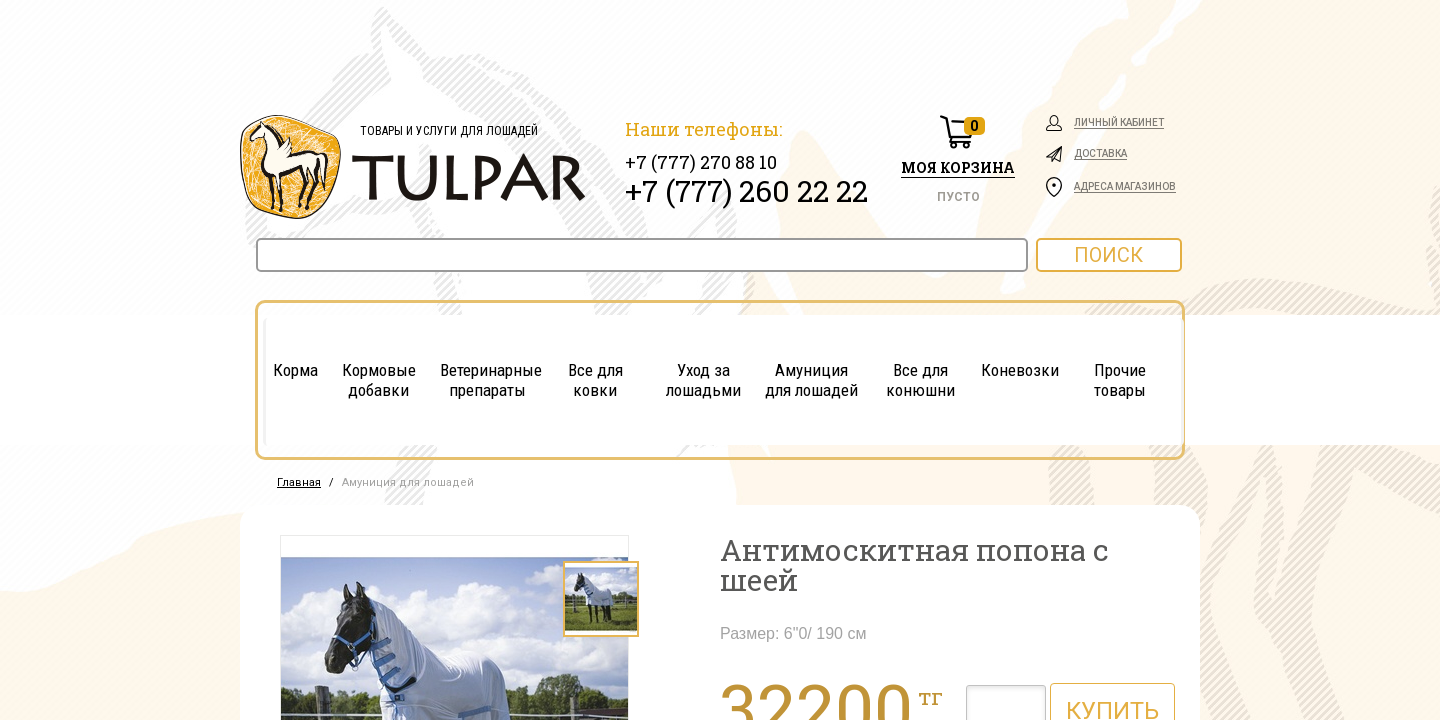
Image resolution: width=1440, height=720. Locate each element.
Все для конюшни (920, 380)
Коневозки (1020, 370)
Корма (295, 370)
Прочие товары (1120, 380)
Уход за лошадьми (703, 380)
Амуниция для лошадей (811, 380)
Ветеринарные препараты (487, 380)
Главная (299, 482)
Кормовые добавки (379, 380)
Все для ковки (595, 380)
